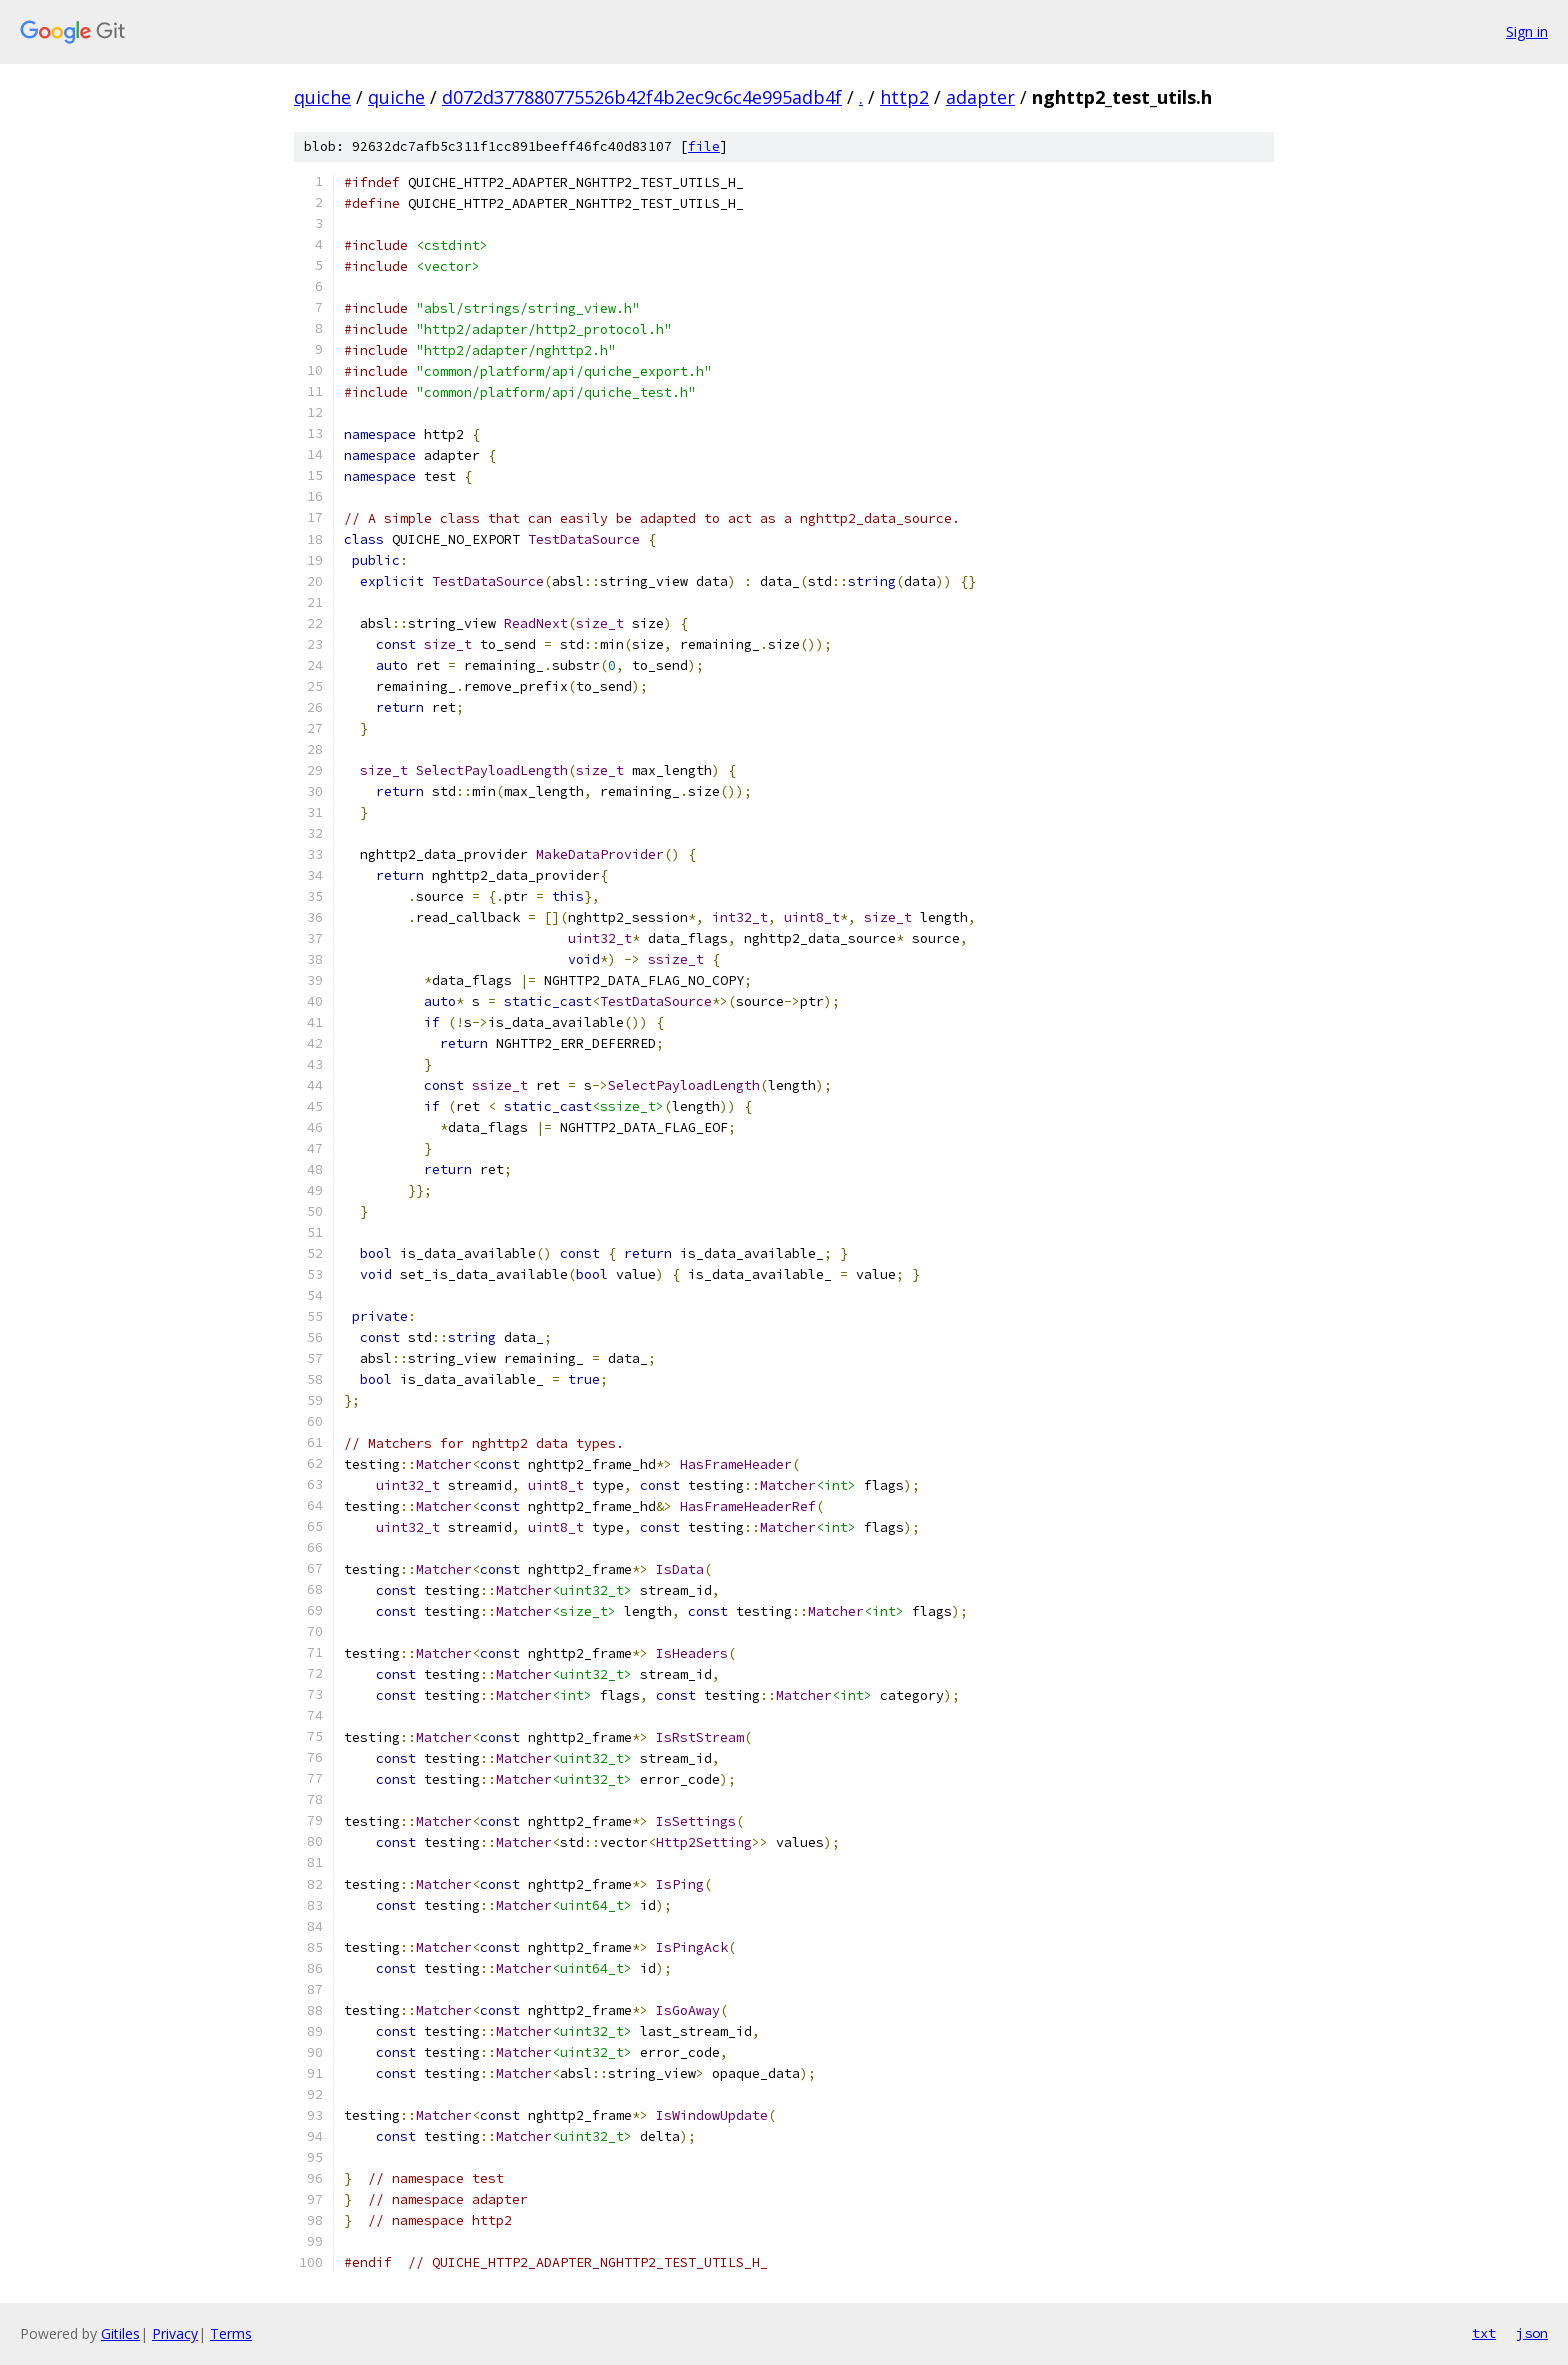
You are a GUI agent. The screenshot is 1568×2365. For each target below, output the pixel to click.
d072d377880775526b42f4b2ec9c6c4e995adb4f (642, 97)
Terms (231, 2333)
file (704, 146)
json (1532, 2333)
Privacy (175, 2333)
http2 (904, 97)
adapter (980, 97)
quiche (322, 97)
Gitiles (120, 2333)
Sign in (1527, 31)
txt (1484, 2333)
